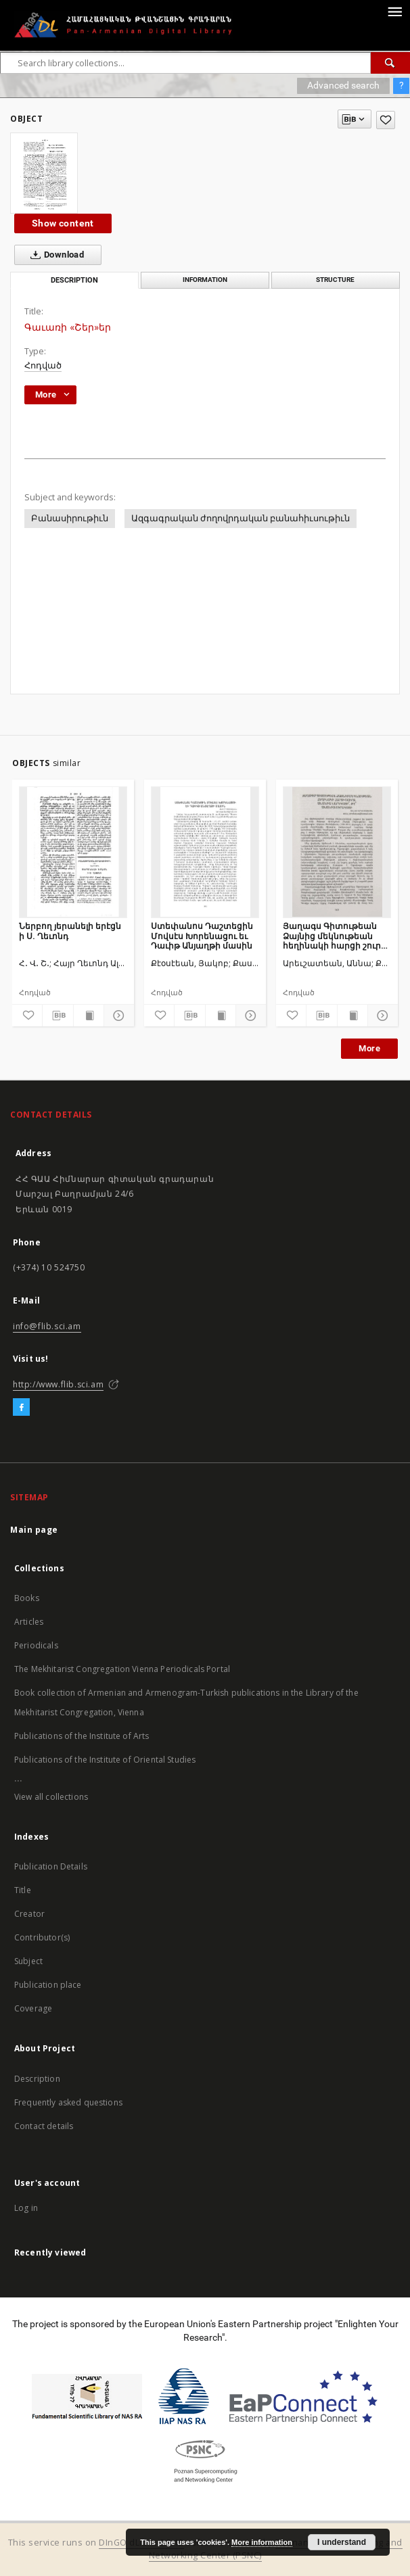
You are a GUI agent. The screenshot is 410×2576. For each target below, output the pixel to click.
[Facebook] (21, 1408)
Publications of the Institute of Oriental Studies (105, 1759)
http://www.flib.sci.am (58, 1384)
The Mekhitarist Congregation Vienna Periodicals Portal (122, 1669)
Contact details (43, 2126)
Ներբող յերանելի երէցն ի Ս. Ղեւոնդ (70, 930)
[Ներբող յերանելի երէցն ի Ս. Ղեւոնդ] (73, 852)
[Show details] (117, 1015)
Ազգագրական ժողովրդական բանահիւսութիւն (240, 518)
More (369, 1048)
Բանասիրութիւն (69, 518)
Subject (28, 1961)
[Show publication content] (89, 1015)
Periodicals (36, 1645)
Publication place (48, 1984)
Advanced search (343, 85)
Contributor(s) (42, 1937)
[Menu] (394, 11)
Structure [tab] (335, 279)
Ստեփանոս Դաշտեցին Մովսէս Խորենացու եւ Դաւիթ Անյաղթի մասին (202, 935)
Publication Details (50, 1866)
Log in (26, 2208)
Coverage (33, 2008)
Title (22, 1890)
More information (261, 2542)
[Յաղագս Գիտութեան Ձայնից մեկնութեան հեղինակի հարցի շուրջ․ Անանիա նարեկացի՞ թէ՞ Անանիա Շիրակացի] (336, 852)
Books (26, 1598)
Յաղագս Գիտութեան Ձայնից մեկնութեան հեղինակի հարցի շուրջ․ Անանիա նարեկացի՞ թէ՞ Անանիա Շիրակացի (337, 935)
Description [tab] (74, 280)
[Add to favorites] (385, 120)
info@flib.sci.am (47, 1326)
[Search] (390, 63)
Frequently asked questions (68, 2102)
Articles (28, 1621)
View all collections (51, 1797)
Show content (63, 223)
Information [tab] (205, 279)
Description (37, 2078)
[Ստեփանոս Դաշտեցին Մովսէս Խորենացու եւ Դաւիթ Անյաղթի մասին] (205, 852)
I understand (341, 2542)
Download (54, 255)
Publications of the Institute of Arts (82, 1736)
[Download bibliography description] (57, 1015)
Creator (29, 1913)
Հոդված (43, 365)
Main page (34, 1529)
